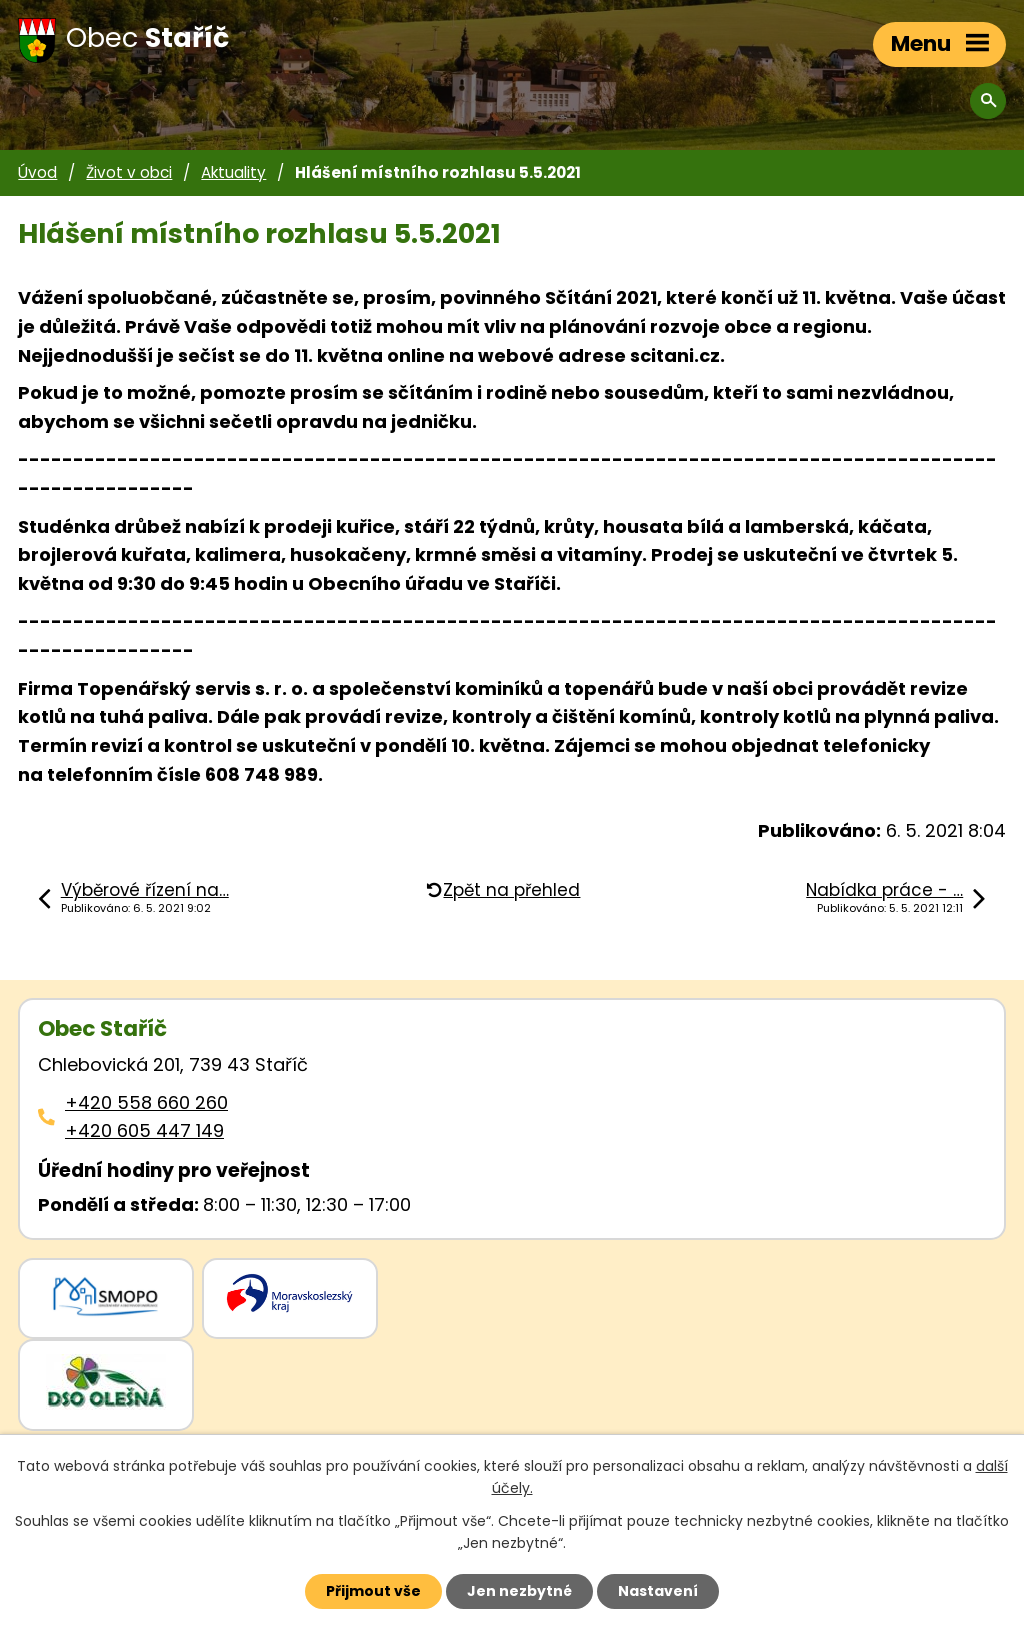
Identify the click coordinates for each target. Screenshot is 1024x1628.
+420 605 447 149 (144, 1130)
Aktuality (233, 172)
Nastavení (658, 1591)
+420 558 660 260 (146, 1102)
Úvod (37, 172)
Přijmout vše (373, 1591)
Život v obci (129, 172)
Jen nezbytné (519, 1591)
